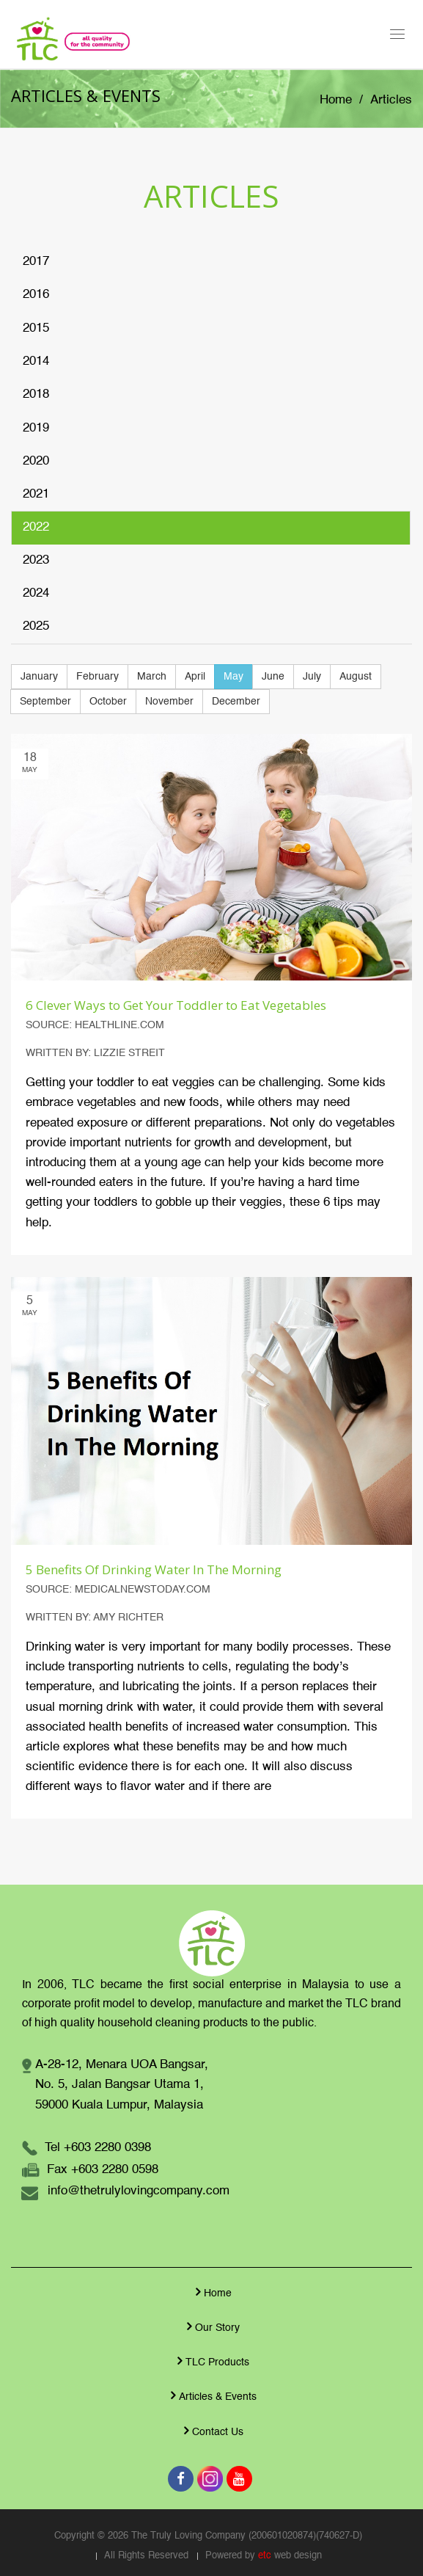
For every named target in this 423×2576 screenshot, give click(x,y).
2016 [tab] (36, 294)
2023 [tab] (36, 560)
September (45, 701)
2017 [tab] (36, 261)
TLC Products (211, 2361)
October (108, 701)
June (273, 677)
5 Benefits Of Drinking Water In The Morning (154, 1569)
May (233, 677)
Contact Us (211, 2430)
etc (264, 2556)
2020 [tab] (36, 461)
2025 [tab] (36, 626)
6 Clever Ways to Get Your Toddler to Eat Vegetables (176, 1005)
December (236, 701)
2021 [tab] (36, 494)
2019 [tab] (36, 428)
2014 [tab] (36, 361)
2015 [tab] (36, 328)
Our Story (211, 2326)
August (355, 677)
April (195, 677)
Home (336, 100)
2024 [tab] (36, 593)
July (312, 677)
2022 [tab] (36, 527)
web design (298, 2556)
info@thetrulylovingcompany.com (138, 2191)
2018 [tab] (36, 394)
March (151, 677)
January (39, 677)
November (169, 701)
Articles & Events (212, 2395)
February (97, 677)
